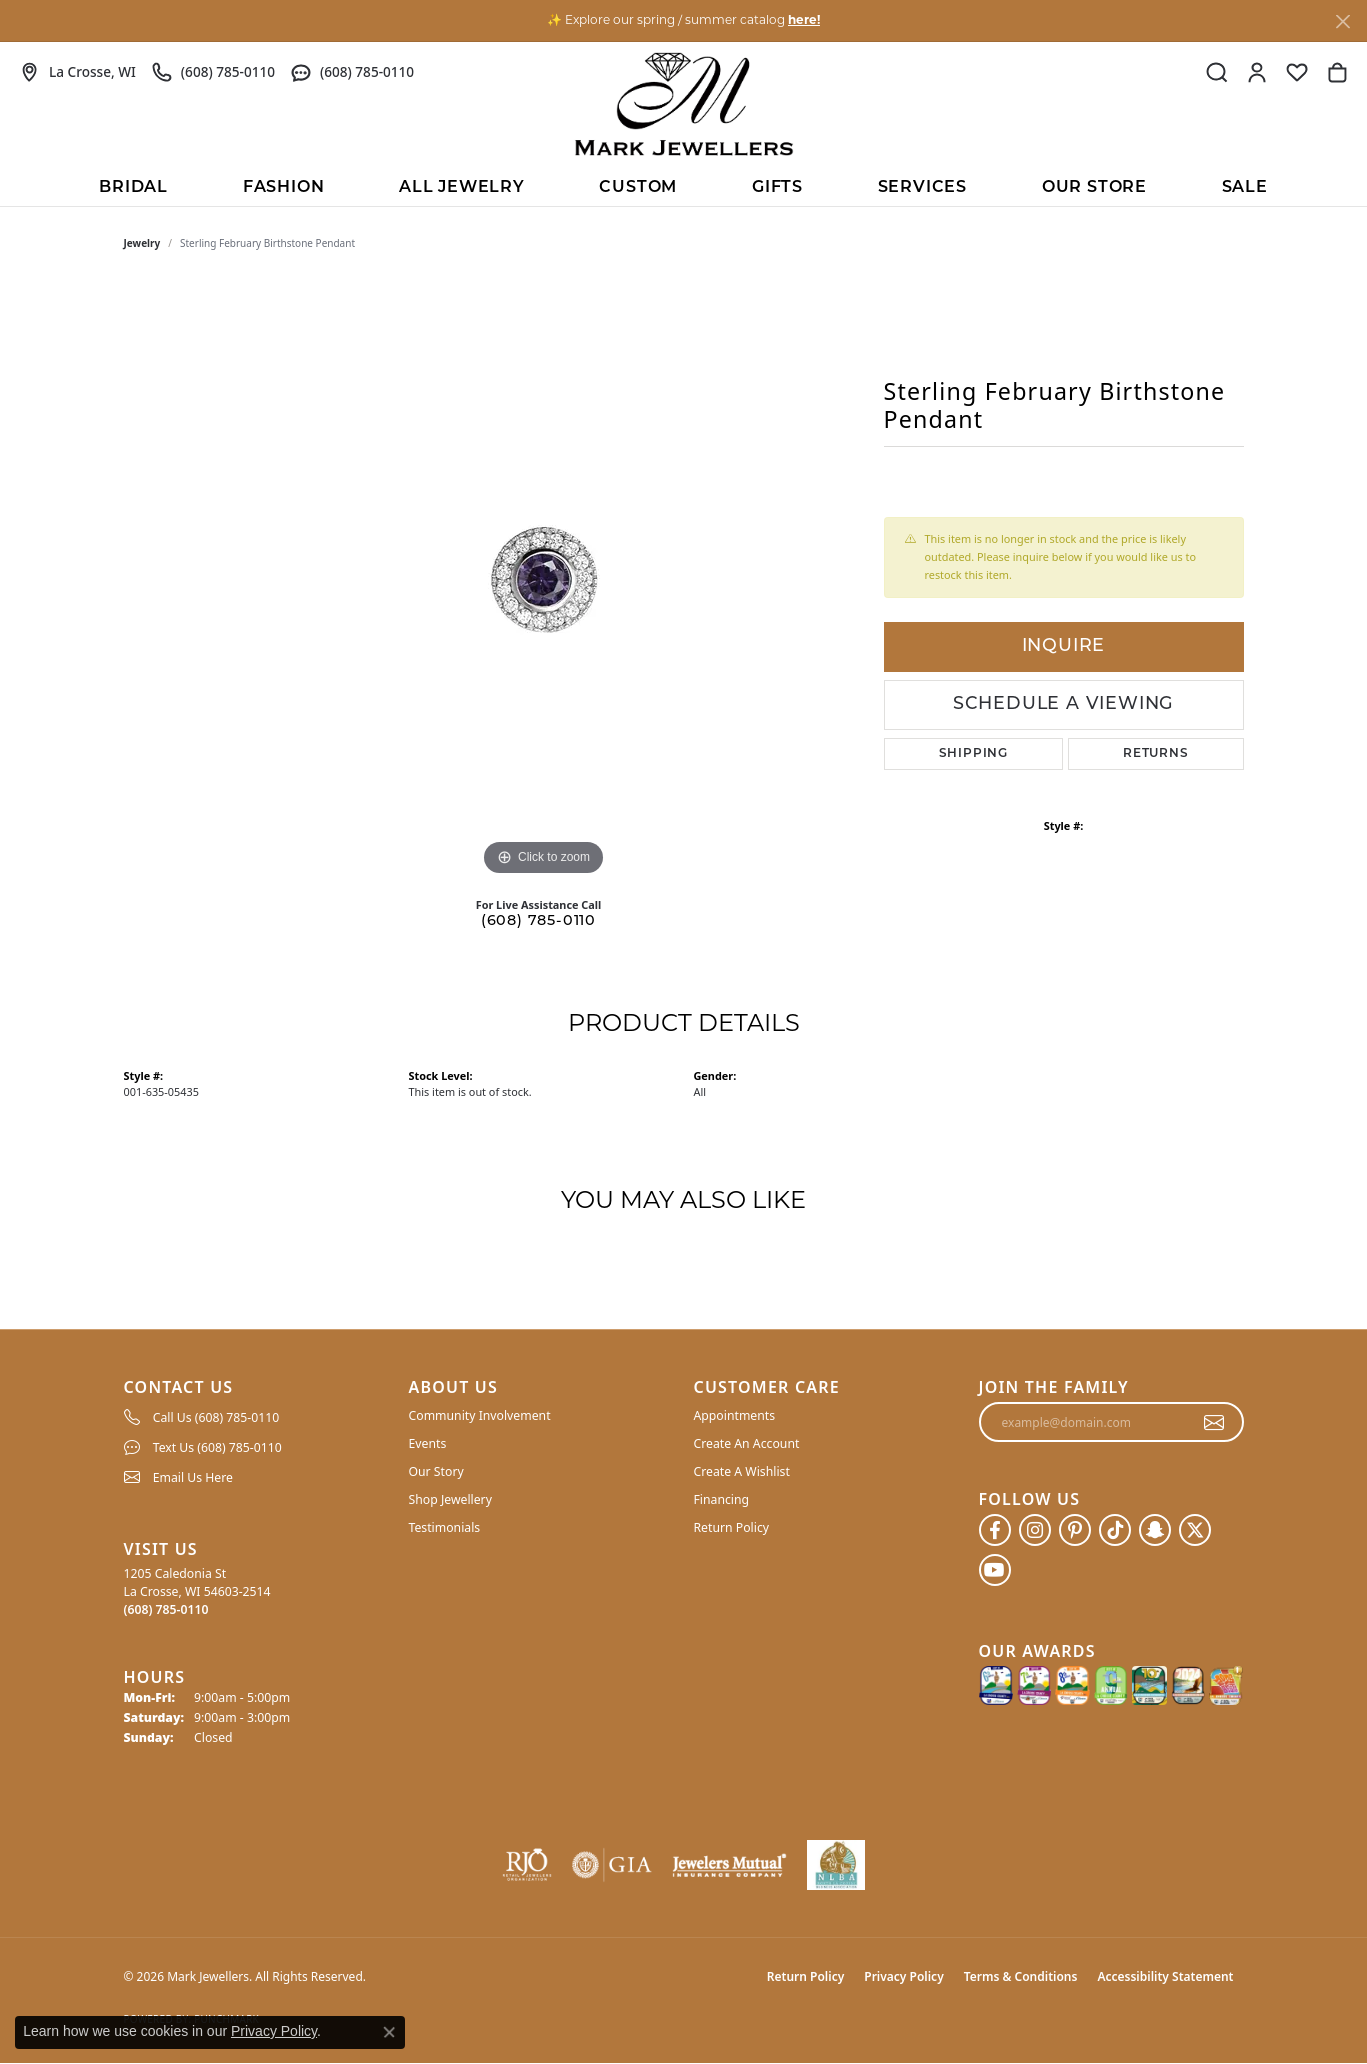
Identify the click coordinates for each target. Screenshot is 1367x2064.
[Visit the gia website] (612, 1865)
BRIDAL (133, 188)
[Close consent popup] (389, 2032)
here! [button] (804, 21)
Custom (638, 188)
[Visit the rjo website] (527, 1865)
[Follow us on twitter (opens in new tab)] (1195, 1530)
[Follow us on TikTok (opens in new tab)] (1115, 1530)
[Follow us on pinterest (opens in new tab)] (1075, 1530)
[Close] (1342, 21)
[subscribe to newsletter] (1214, 1422)
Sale (1245, 188)
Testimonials (445, 1527)
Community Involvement (480, 1415)
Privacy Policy (903, 1976)
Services (922, 188)
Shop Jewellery (450, 1499)
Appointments (735, 1415)
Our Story (436, 1471)
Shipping (973, 754)
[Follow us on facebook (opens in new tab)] (995, 1530)
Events (428, 1443)
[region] (544, 581)
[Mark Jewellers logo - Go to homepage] (684, 104)
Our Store (1094, 188)
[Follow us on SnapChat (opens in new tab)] (1155, 1530)
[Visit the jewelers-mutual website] (729, 1865)
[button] (1217, 72)
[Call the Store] (166, 1609)
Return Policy (732, 1527)
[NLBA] (836, 1865)
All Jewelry (462, 188)
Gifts (777, 188)
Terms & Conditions (1021, 1976)
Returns (1156, 754)
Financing (722, 1499)
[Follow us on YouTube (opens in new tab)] (995, 1570)
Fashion (284, 188)
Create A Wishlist (742, 1471)
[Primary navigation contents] (683, 186)
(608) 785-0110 (538, 921)
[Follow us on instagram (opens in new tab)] (1035, 1530)
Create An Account (747, 1443)
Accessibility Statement (1165, 1976)
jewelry (142, 243)
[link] (78, 72)
